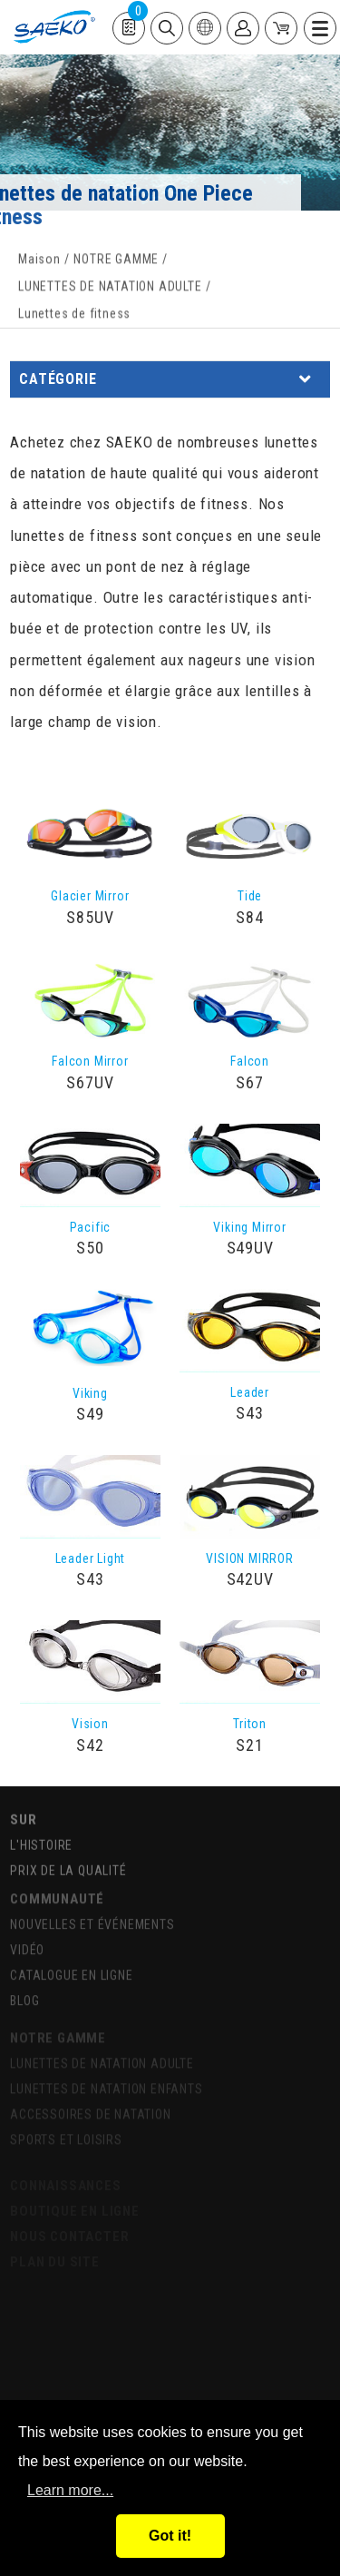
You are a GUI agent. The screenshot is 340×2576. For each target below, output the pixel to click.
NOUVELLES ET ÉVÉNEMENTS (92, 1918)
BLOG (24, 1994)
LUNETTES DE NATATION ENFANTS (106, 2084)
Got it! (170, 2535)
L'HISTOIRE (41, 1841)
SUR (23, 1815)
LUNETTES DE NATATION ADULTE (110, 290)
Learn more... (70, 2490)
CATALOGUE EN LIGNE (71, 1968)
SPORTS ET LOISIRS (66, 2135)
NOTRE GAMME (116, 263)
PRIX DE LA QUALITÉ (68, 1866)
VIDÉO (27, 1943)
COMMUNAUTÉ (57, 1892)
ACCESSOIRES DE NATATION (90, 2109)
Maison (39, 263)
